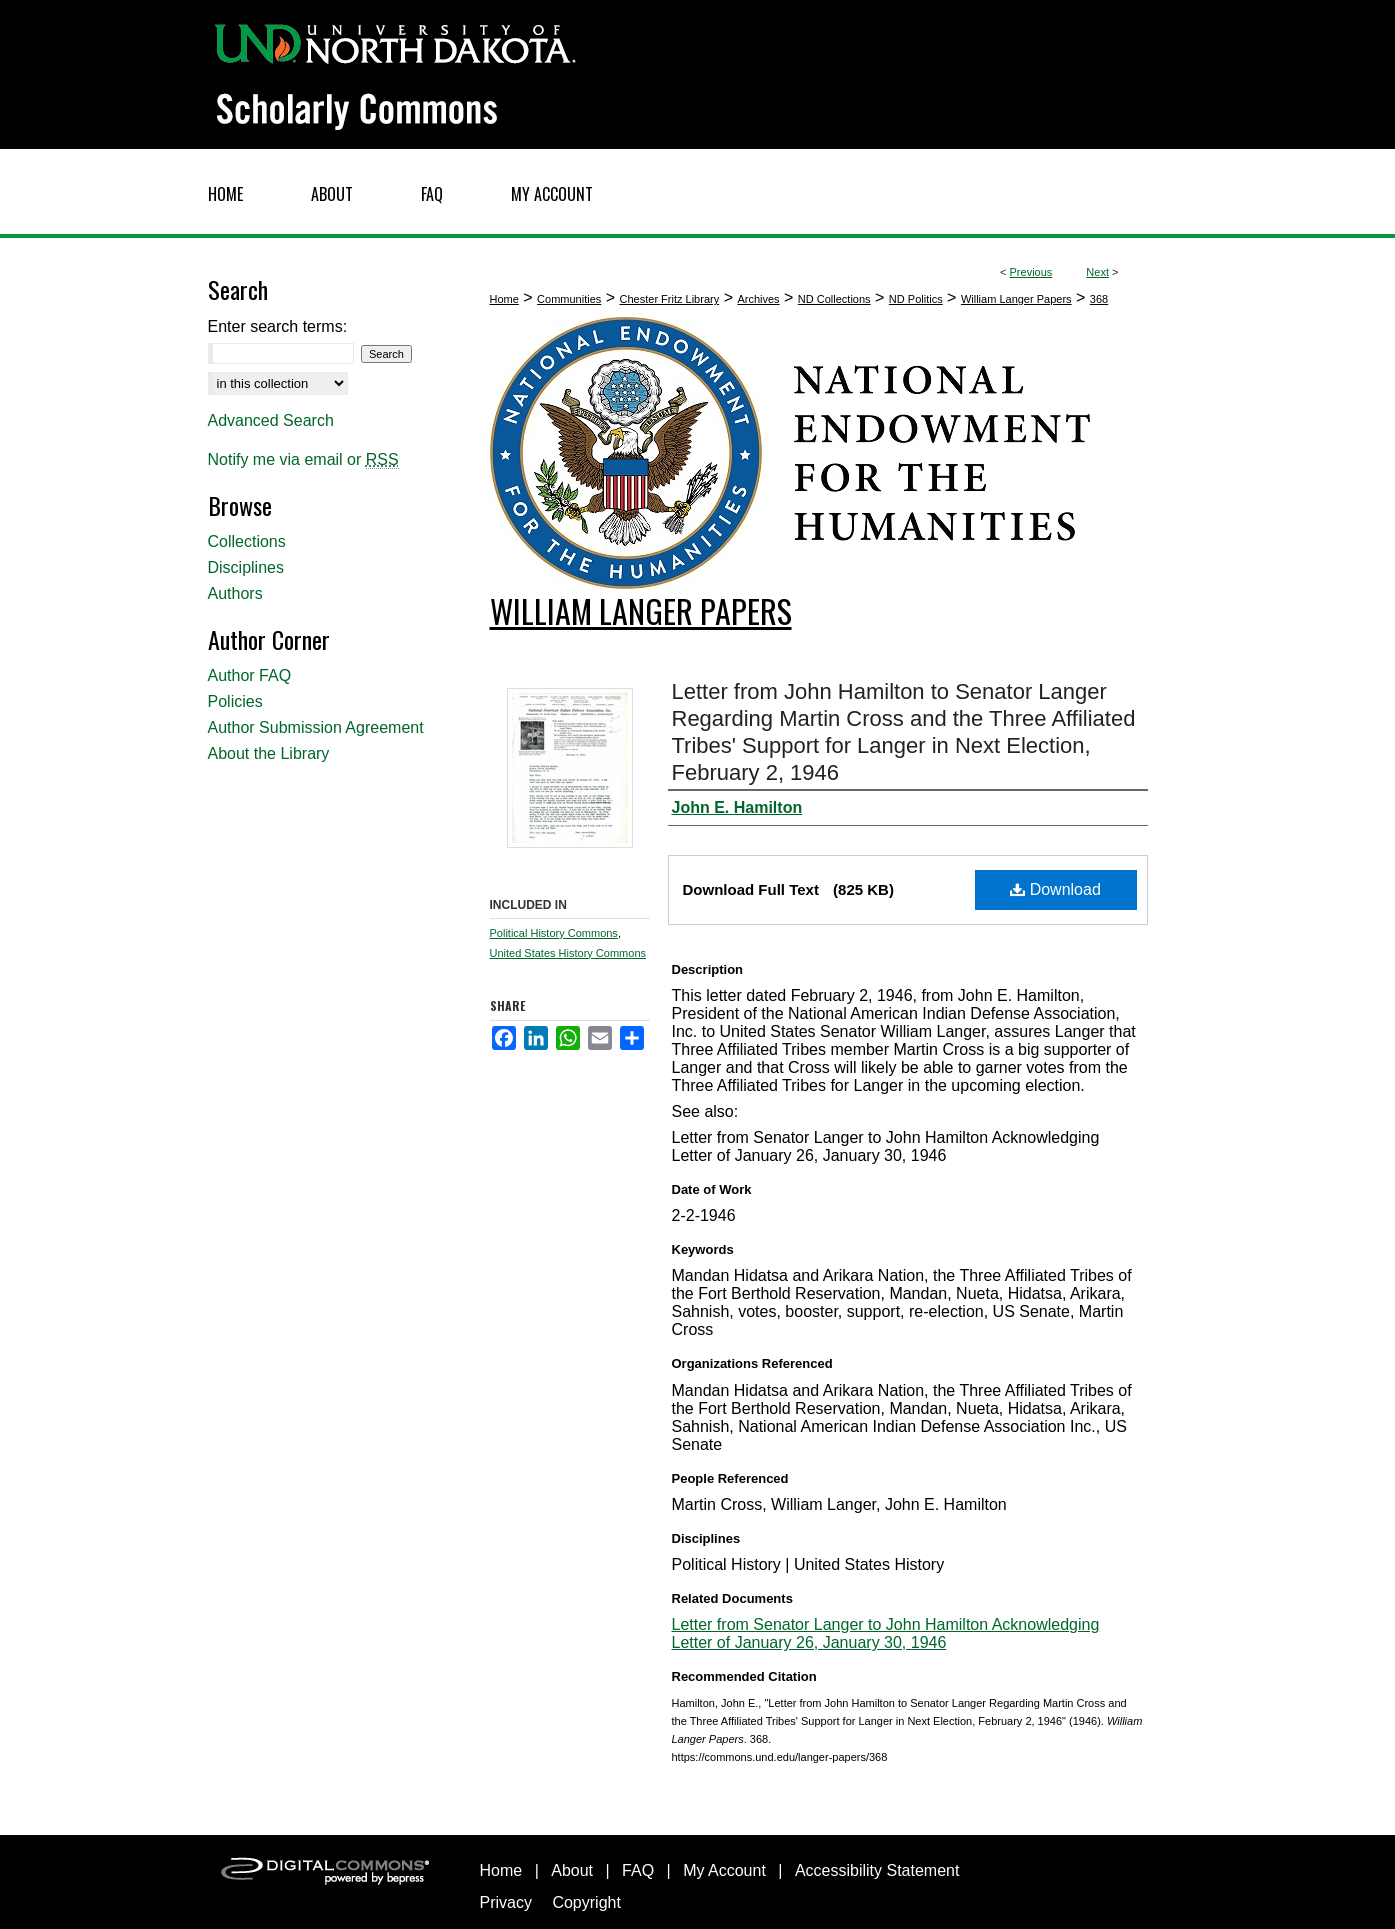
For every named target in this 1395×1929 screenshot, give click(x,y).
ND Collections (834, 299)
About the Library (269, 753)
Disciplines (246, 567)
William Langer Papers (1016, 299)
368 (1099, 299)
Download (1055, 889)
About (572, 1870)
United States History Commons (568, 953)
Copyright (586, 1902)
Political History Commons (554, 933)
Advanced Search (271, 420)
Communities (569, 299)
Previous (1031, 272)
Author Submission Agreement (316, 727)
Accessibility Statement (877, 1870)
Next (1097, 272)
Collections (247, 541)
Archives (758, 299)
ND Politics (916, 299)
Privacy (506, 1902)
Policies (235, 701)
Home (504, 299)
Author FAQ (250, 675)
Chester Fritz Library (670, 299)
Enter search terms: (278, 326)
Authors (235, 593)
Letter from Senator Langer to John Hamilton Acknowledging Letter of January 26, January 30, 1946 (886, 1633)
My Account (724, 1870)
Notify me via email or (303, 460)
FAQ (638, 1870)
